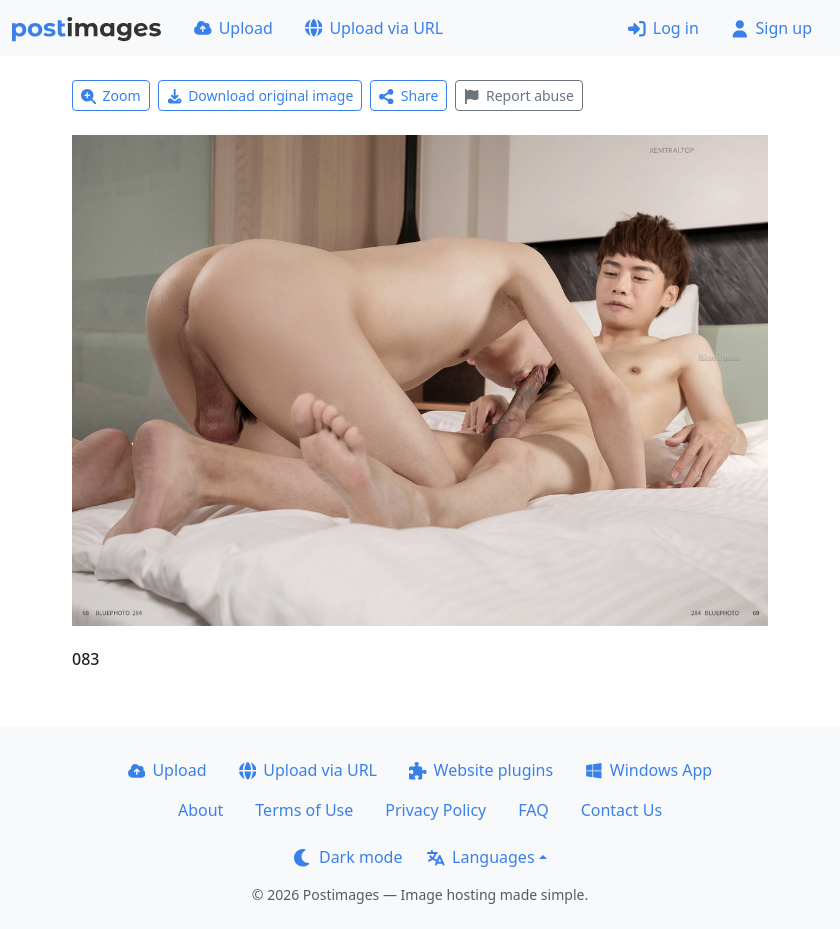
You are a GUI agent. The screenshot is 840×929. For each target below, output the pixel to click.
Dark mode (348, 857)
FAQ (533, 810)
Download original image (260, 95)
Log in (663, 28)
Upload (233, 28)
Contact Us (621, 810)
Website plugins (481, 770)
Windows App (648, 770)
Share (408, 95)
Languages (480, 857)
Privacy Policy (435, 810)
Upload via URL (374, 28)
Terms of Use (304, 810)
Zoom (111, 95)
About (200, 810)
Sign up (771, 28)
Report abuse (518, 95)
